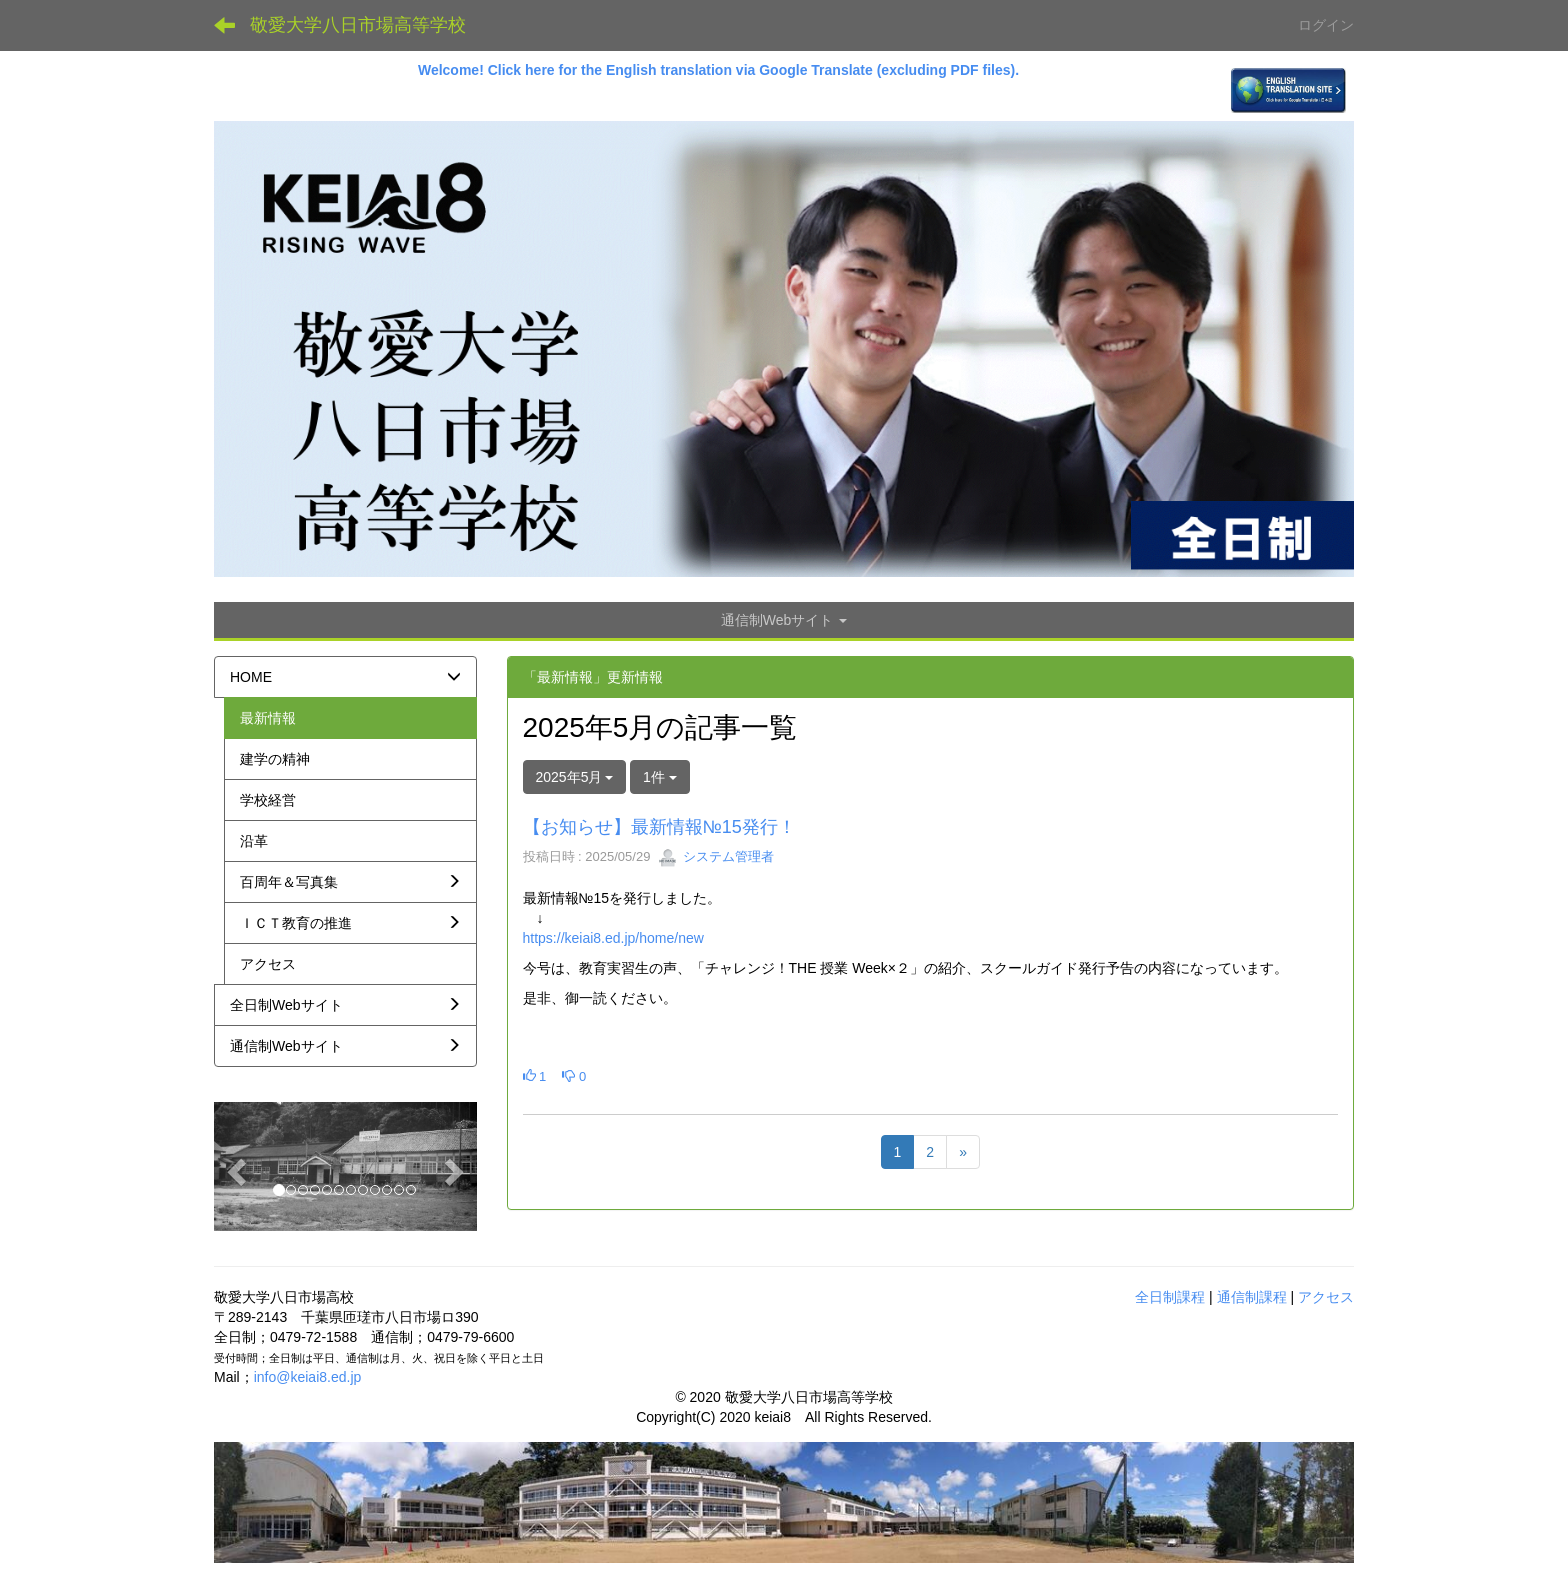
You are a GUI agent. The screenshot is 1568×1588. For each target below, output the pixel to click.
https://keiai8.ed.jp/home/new (613, 938)
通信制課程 (1252, 1297)
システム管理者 (716, 856)
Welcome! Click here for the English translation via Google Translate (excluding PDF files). (720, 70)
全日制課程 (1170, 1297)
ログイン (1326, 25)
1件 (660, 777)
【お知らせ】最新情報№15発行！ (659, 827)
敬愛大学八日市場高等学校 (358, 25)
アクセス (1326, 1297)
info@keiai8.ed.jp (308, 1377)
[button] (233, 1166)
